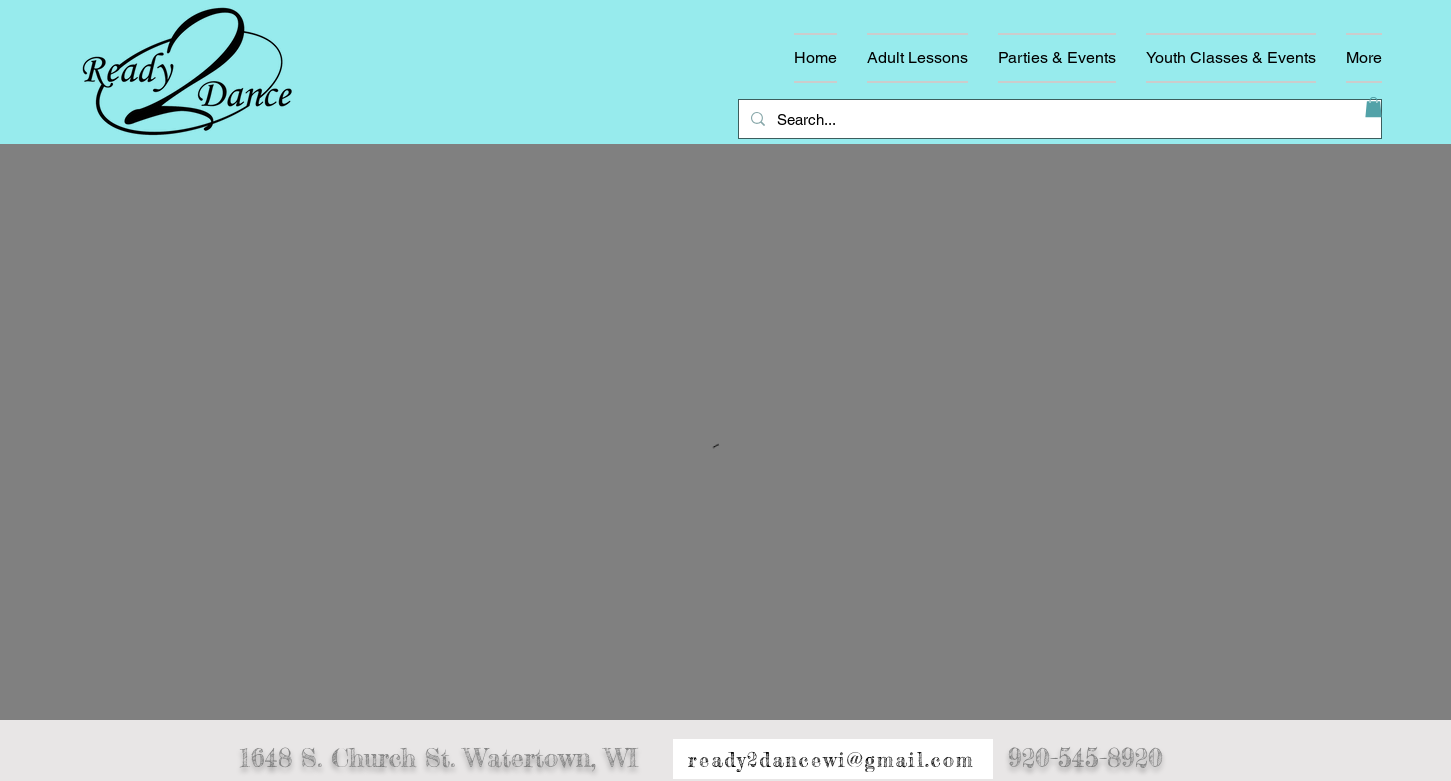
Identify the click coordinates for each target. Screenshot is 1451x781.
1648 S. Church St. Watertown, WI (438, 758)
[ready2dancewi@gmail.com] (833, 760)
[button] (1373, 107)
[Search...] (1058, 119)
